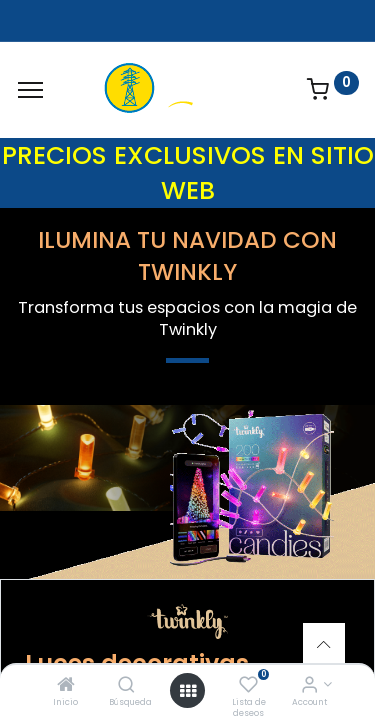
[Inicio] (66, 686)
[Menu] (30, 90)
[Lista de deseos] (248, 686)
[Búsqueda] (126, 686)
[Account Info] (309, 686)
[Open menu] (188, 691)
